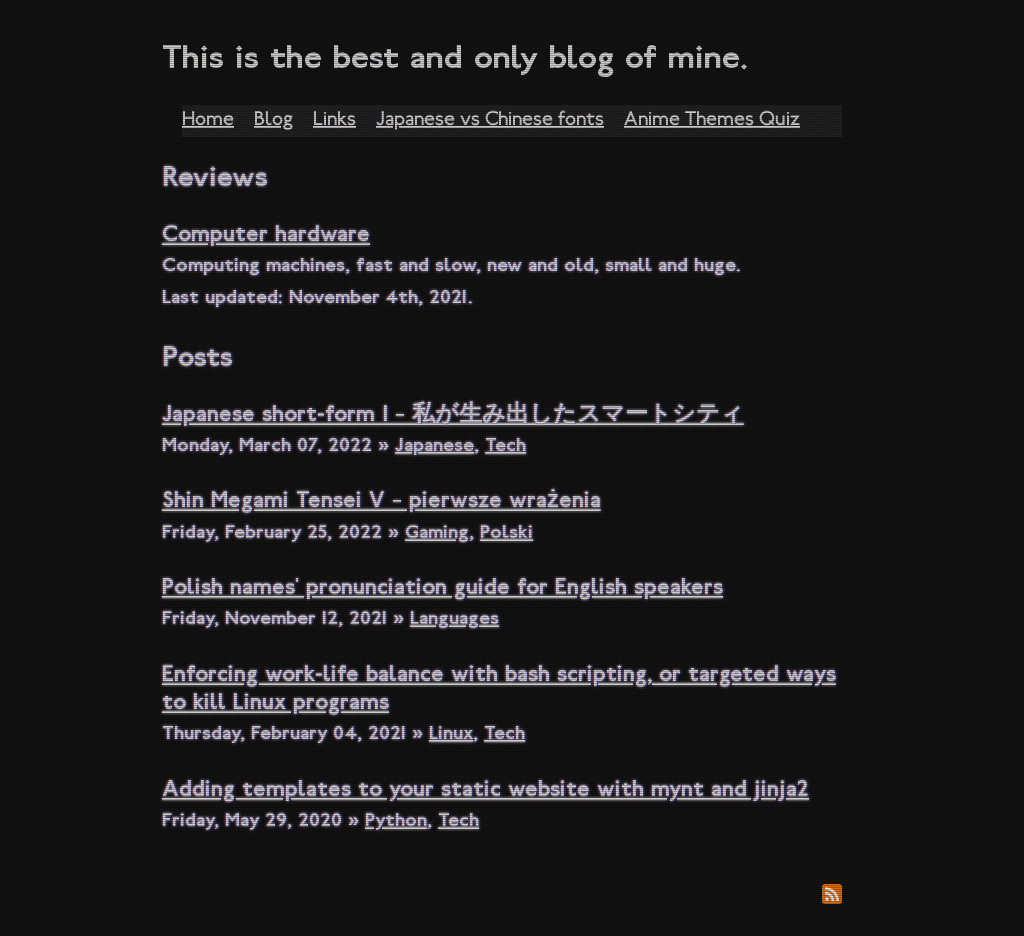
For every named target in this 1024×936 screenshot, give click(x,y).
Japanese (434, 447)
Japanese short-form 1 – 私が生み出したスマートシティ (453, 416)
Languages (454, 620)
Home (208, 120)
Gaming (437, 534)
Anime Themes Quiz (712, 120)
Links (334, 120)
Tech (505, 447)
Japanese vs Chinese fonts (490, 120)
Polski (506, 534)
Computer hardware (266, 236)
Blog (273, 120)
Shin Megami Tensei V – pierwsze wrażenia (381, 502)
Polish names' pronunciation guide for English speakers (442, 589)
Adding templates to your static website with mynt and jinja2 (485, 791)
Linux (451, 735)
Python (396, 822)
